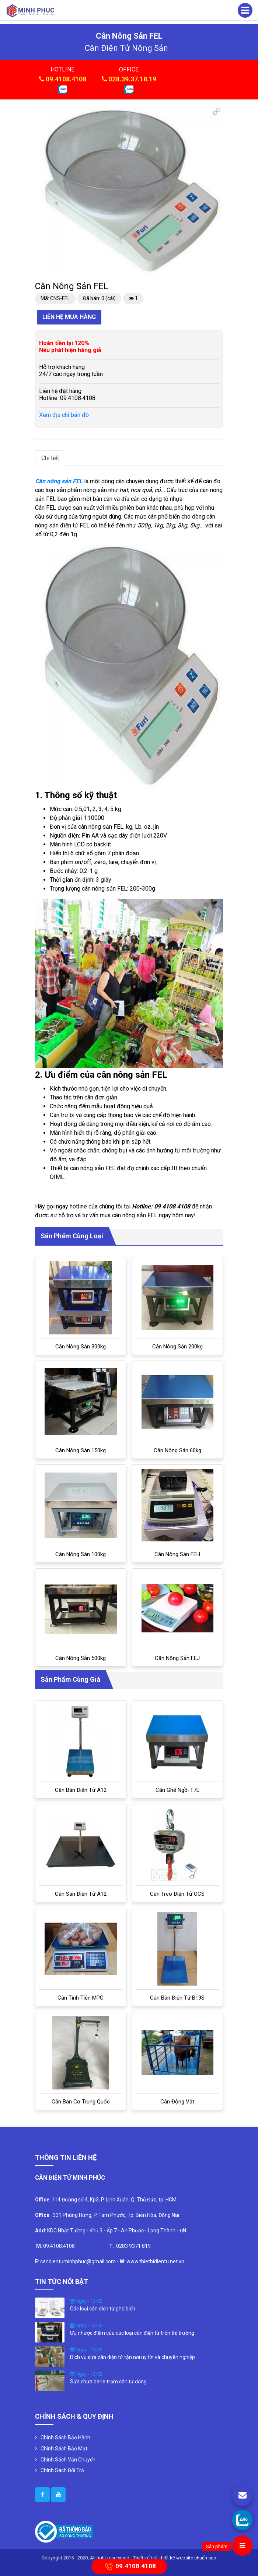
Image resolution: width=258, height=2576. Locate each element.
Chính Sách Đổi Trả (62, 2470)
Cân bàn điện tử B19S (177, 1997)
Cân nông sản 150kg (80, 1450)
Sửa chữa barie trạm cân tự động (108, 2381)
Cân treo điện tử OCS (177, 1894)
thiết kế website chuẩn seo (188, 2558)
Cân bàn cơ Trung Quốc (81, 2101)
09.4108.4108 (66, 79)
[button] (216, 111)
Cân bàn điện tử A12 (81, 1790)
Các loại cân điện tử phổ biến (102, 2309)
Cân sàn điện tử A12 (81, 1894)
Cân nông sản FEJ (177, 1658)
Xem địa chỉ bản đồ (64, 414)
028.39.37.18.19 (132, 79)
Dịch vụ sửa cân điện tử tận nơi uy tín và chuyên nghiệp (132, 2357)
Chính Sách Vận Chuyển (68, 2460)
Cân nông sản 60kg (177, 1450)
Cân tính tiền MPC (80, 1997)
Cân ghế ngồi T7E (177, 1790)
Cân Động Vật (177, 2101)
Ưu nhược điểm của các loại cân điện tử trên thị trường (132, 2333)
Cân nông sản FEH (177, 1554)
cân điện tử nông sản (126, 48)
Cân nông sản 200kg (177, 1346)
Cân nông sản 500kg (80, 1658)
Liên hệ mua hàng (69, 316)
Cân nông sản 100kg (80, 1554)
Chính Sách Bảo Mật (64, 2449)
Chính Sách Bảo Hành (65, 2437)
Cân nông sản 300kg (80, 1346)
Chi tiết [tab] (50, 458)
